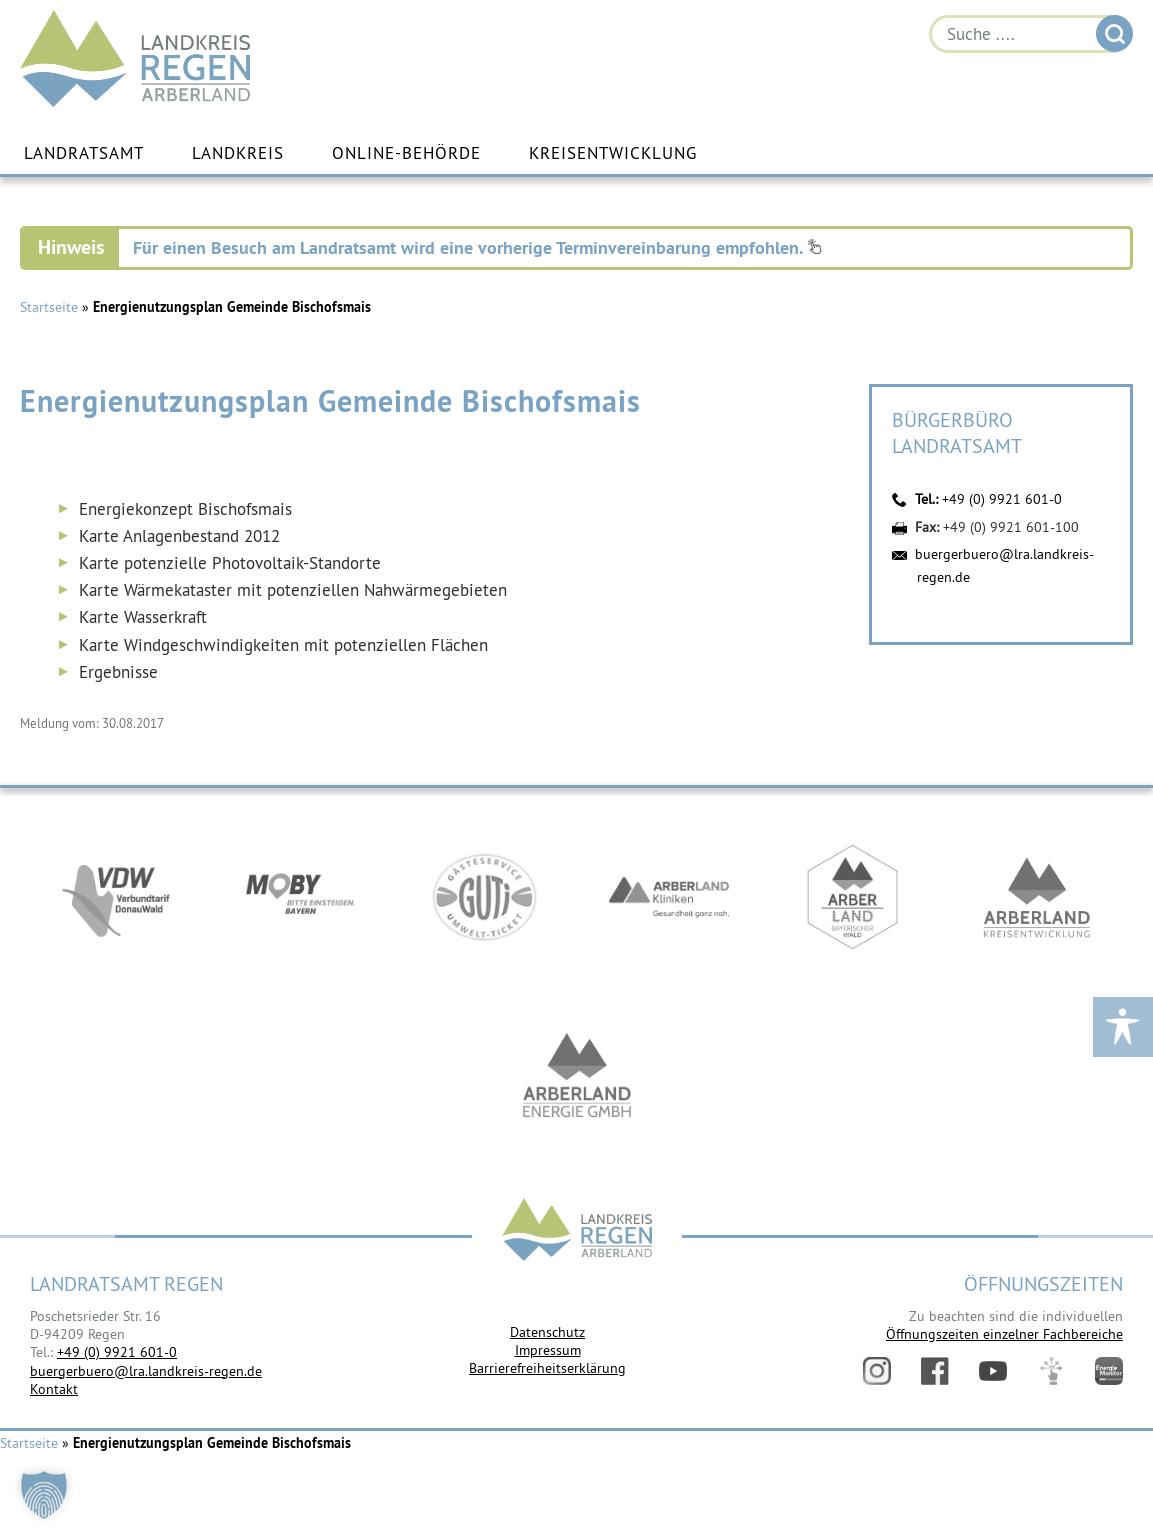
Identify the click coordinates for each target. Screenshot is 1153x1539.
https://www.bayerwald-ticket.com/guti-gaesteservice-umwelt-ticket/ (485, 898)
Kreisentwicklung (613, 153)
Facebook (935, 1371)
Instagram (877, 1371)
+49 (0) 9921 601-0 (1002, 500)
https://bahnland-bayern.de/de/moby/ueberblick (301, 898)
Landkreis (238, 153)
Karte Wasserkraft (143, 617)
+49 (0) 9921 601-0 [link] (117, 1352)
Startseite (49, 308)
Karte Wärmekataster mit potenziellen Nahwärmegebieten (293, 590)
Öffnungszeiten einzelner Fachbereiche (1004, 1334)
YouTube (993, 1371)
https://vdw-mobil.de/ (117, 898)
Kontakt (54, 1389)
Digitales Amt (1051, 1371)
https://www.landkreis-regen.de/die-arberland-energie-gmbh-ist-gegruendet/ (577, 1078)
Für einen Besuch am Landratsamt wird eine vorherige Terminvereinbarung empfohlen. (477, 248)
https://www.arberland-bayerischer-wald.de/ (853, 898)
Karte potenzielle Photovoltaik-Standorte (230, 563)
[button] (44, 1495)
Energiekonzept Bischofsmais (185, 509)
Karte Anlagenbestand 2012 (179, 536)
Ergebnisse (118, 672)
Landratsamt (84, 153)
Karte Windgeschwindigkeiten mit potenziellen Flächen (283, 645)
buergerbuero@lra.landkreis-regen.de (146, 1371)
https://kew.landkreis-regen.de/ (1037, 898)
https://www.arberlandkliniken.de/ (669, 898)
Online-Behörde (406, 153)
